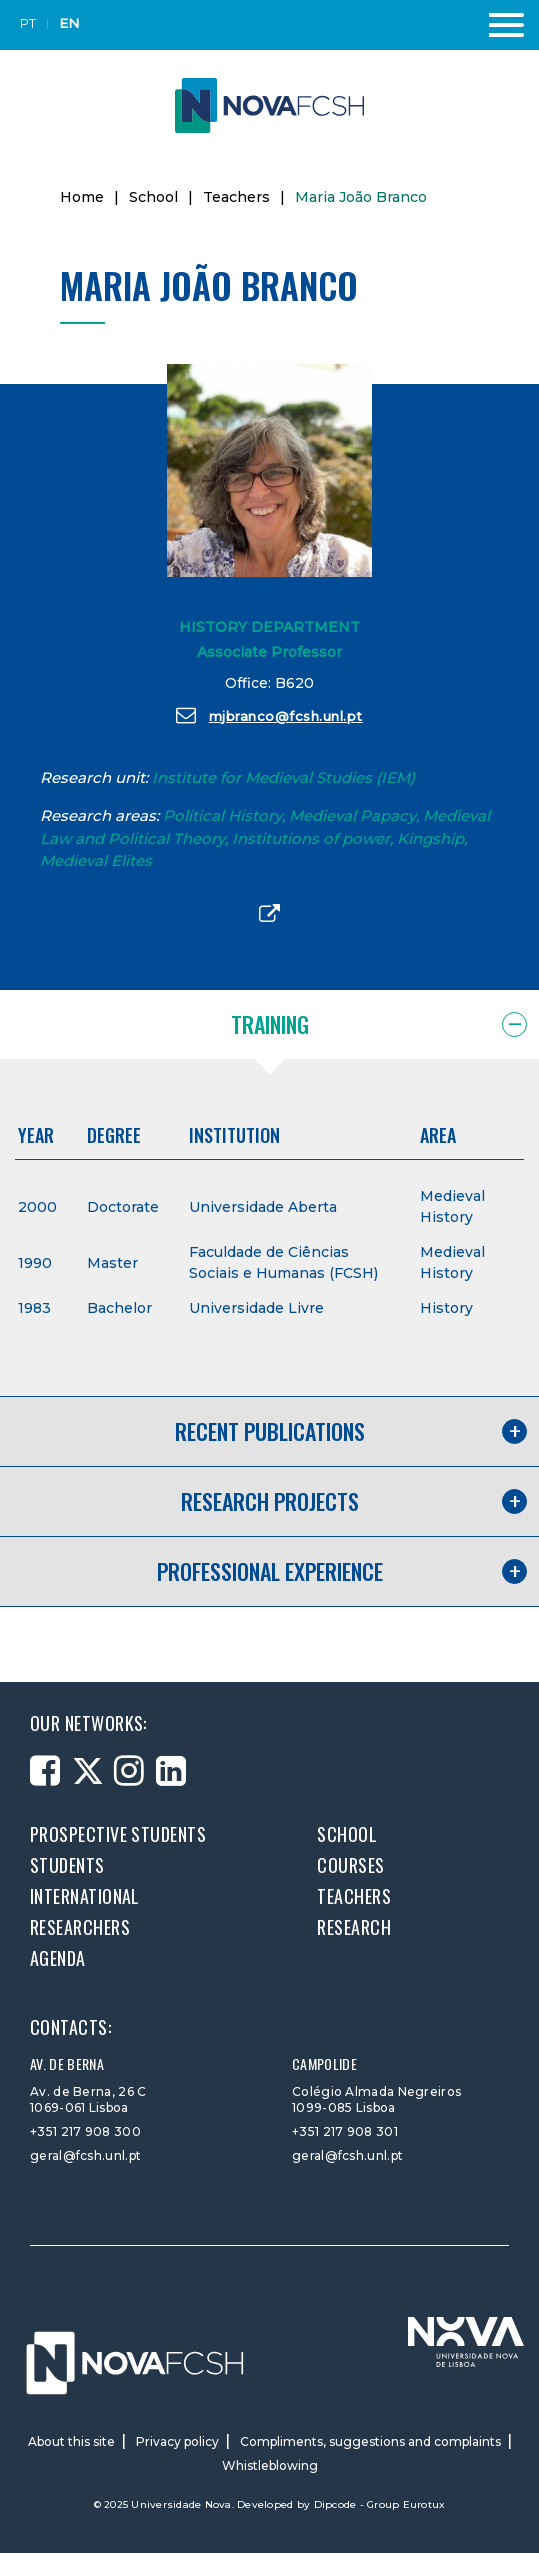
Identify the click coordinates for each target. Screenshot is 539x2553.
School (153, 197)
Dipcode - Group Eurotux (380, 2504)
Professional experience (270, 1571)
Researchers (80, 1927)
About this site (71, 2441)
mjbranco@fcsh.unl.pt (269, 715)
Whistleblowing (270, 2465)
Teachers (236, 197)
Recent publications (270, 1431)
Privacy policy (177, 2441)
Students (67, 1865)
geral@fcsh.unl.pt (85, 2155)
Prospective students (118, 1834)
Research (354, 1927)
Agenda (58, 1958)
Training (270, 1024)
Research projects (270, 1501)
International (85, 1896)
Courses (350, 1865)
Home (82, 197)
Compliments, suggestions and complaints (370, 2441)
